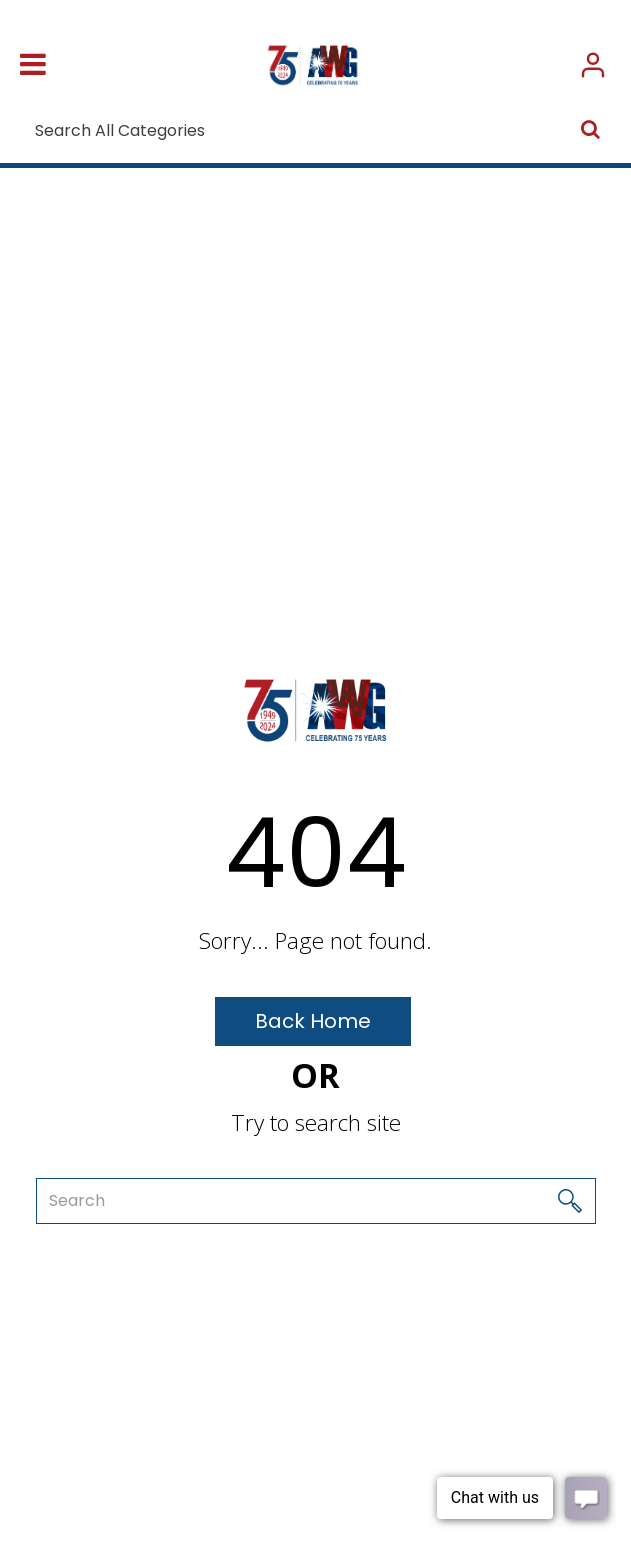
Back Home (313, 1021)
